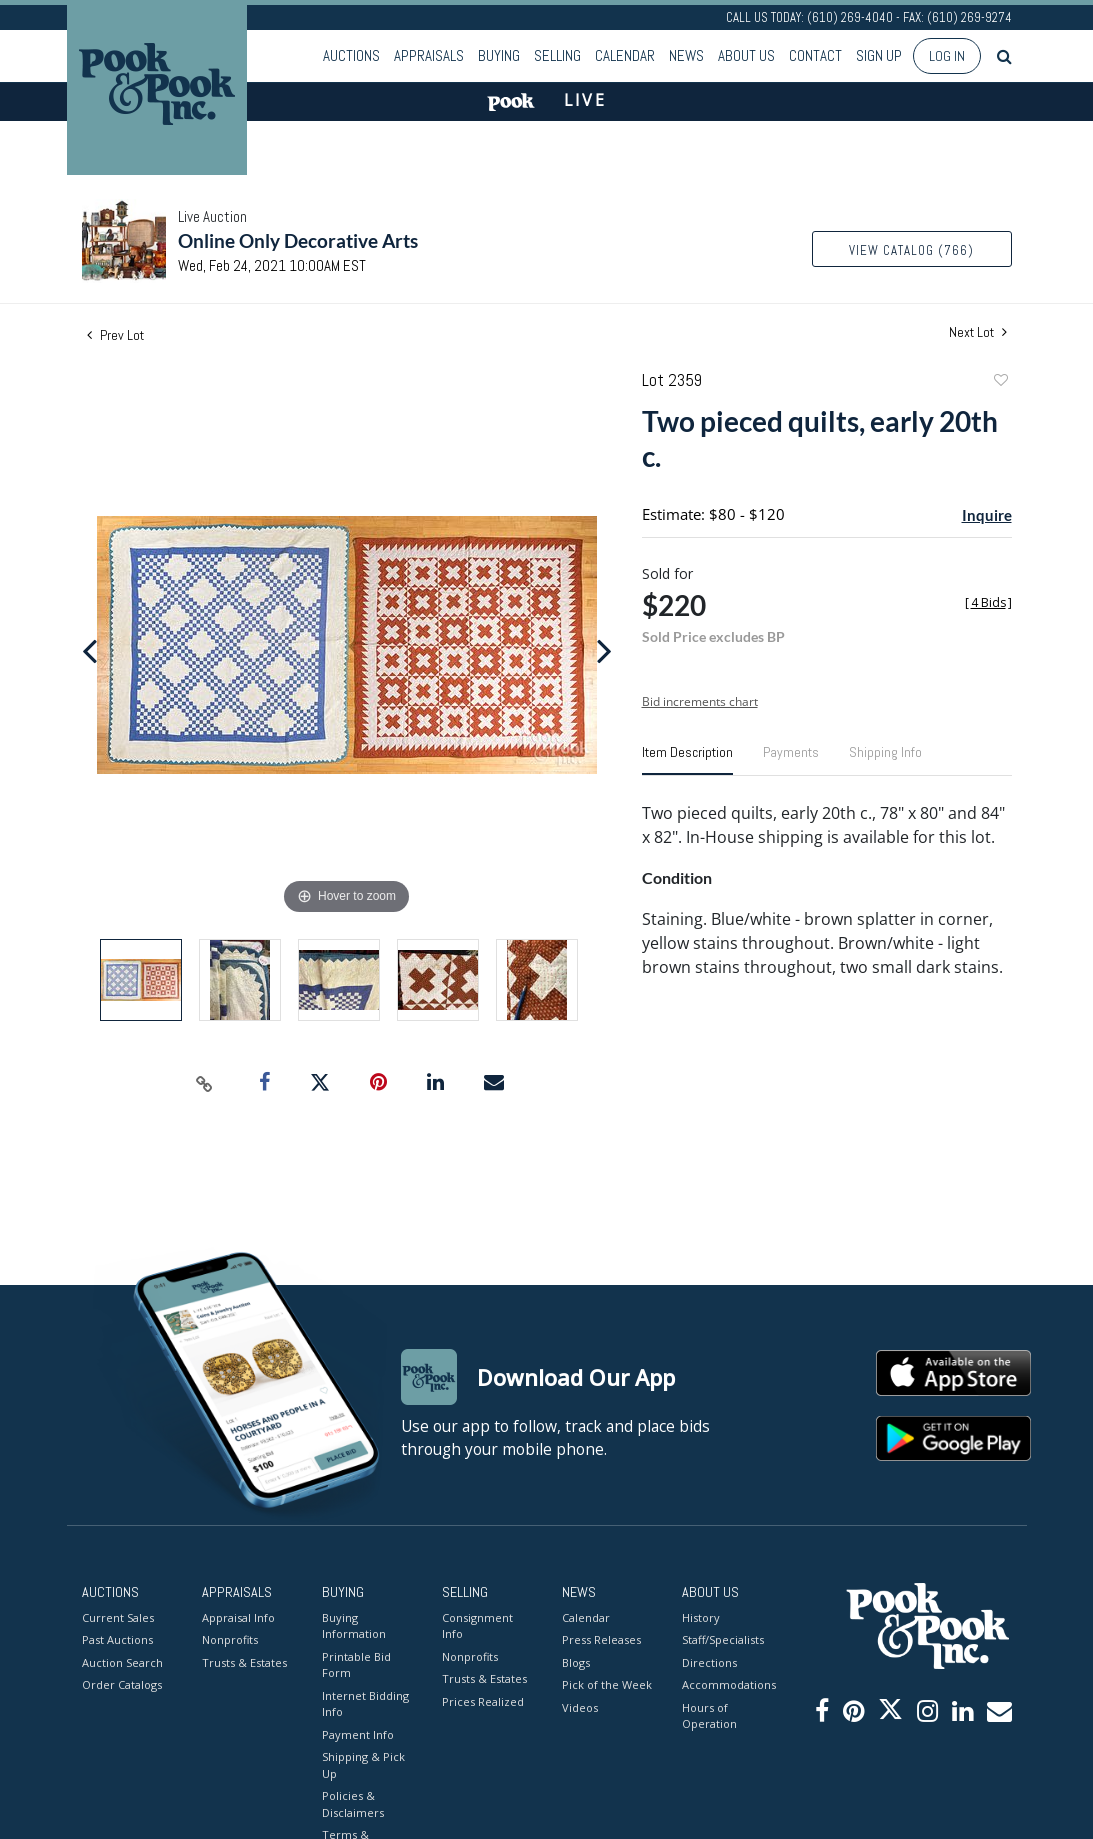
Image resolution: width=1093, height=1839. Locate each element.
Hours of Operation (709, 1716)
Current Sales (118, 1617)
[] (988, 602)
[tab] (687, 760)
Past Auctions (117, 1639)
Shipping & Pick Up (363, 1765)
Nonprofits (230, 1639)
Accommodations (727, 1684)
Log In (947, 56)
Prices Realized (483, 1701)
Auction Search (122, 1662)
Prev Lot (115, 335)
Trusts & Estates (244, 1662)
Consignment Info (477, 1626)
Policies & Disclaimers (353, 1804)
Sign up (879, 55)
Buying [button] (499, 55)
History (701, 1617)
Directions (709, 1662)
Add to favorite (1000, 382)
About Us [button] (746, 55)
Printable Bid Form (356, 1665)
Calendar (625, 55)
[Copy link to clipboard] (204, 1083)
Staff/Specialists (723, 1639)
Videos (580, 1707)
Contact (815, 55)
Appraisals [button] (429, 55)
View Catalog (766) (911, 250)
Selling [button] (557, 55)
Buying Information (354, 1626)
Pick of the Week (607, 1684)
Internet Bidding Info (365, 1704)
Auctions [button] (351, 55)
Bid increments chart (700, 701)
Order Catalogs (122, 1684)
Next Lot (978, 332)
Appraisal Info (238, 1617)
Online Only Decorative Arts (298, 240)
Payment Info (358, 1734)
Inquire (987, 515)
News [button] (686, 55)
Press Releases (601, 1639)
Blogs (576, 1662)
